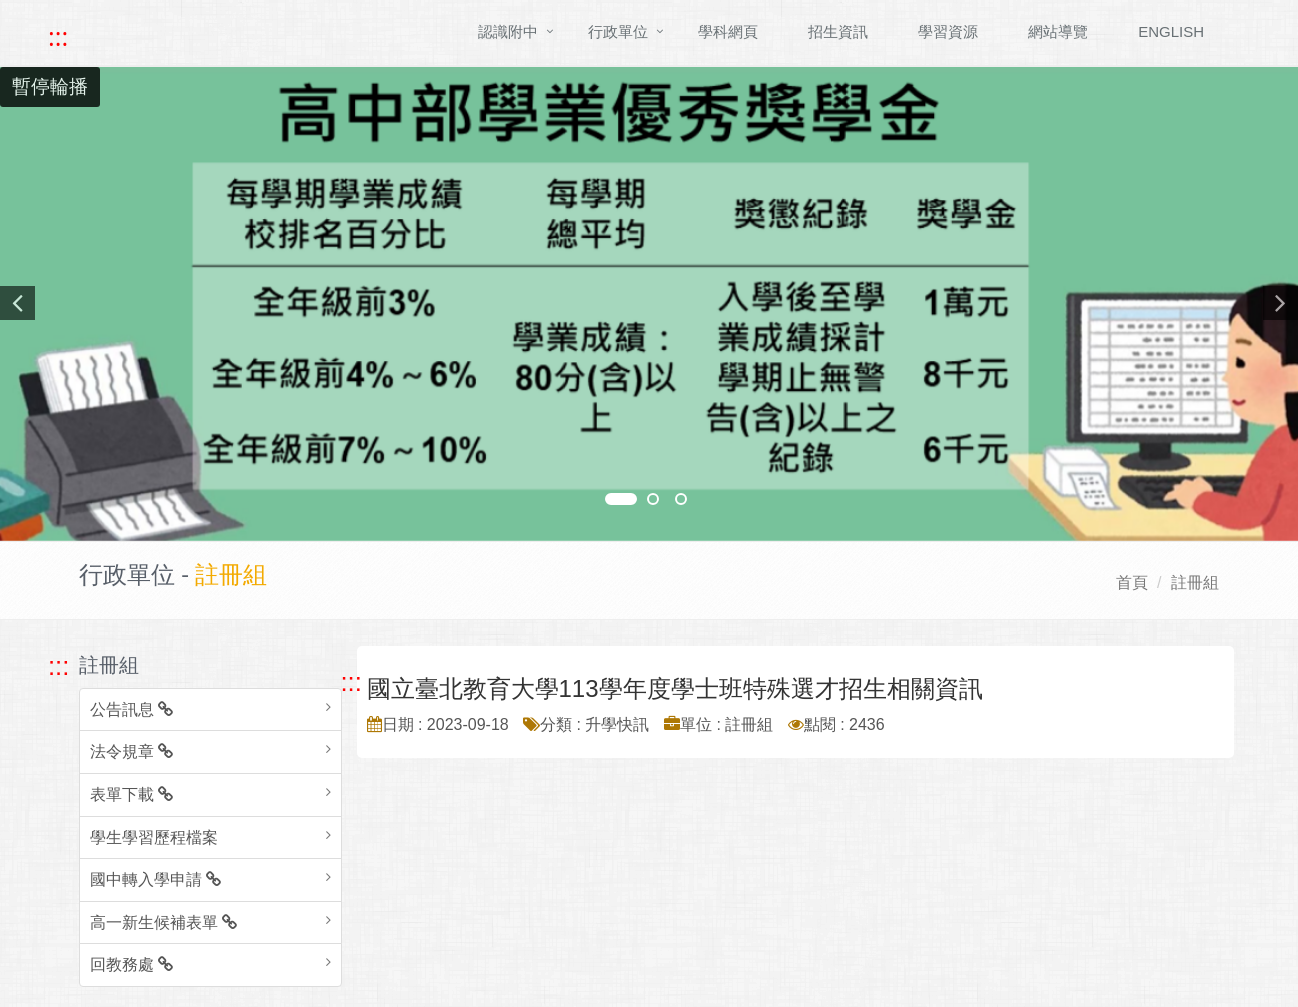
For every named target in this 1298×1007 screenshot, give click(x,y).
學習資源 (948, 31)
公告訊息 (131, 709)
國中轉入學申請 (155, 879)
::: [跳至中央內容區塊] (351, 682)
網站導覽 (1058, 31)
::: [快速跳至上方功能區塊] (58, 37)
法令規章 (131, 751)
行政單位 (618, 31)
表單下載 (131, 794)
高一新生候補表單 (163, 922)
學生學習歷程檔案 (154, 837)
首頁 (1132, 582)
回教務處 (131, 964)
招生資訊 (838, 31)
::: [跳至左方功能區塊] (58, 666)
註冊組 (1195, 582)
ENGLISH (1171, 31)
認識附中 (508, 31)
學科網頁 (728, 31)
